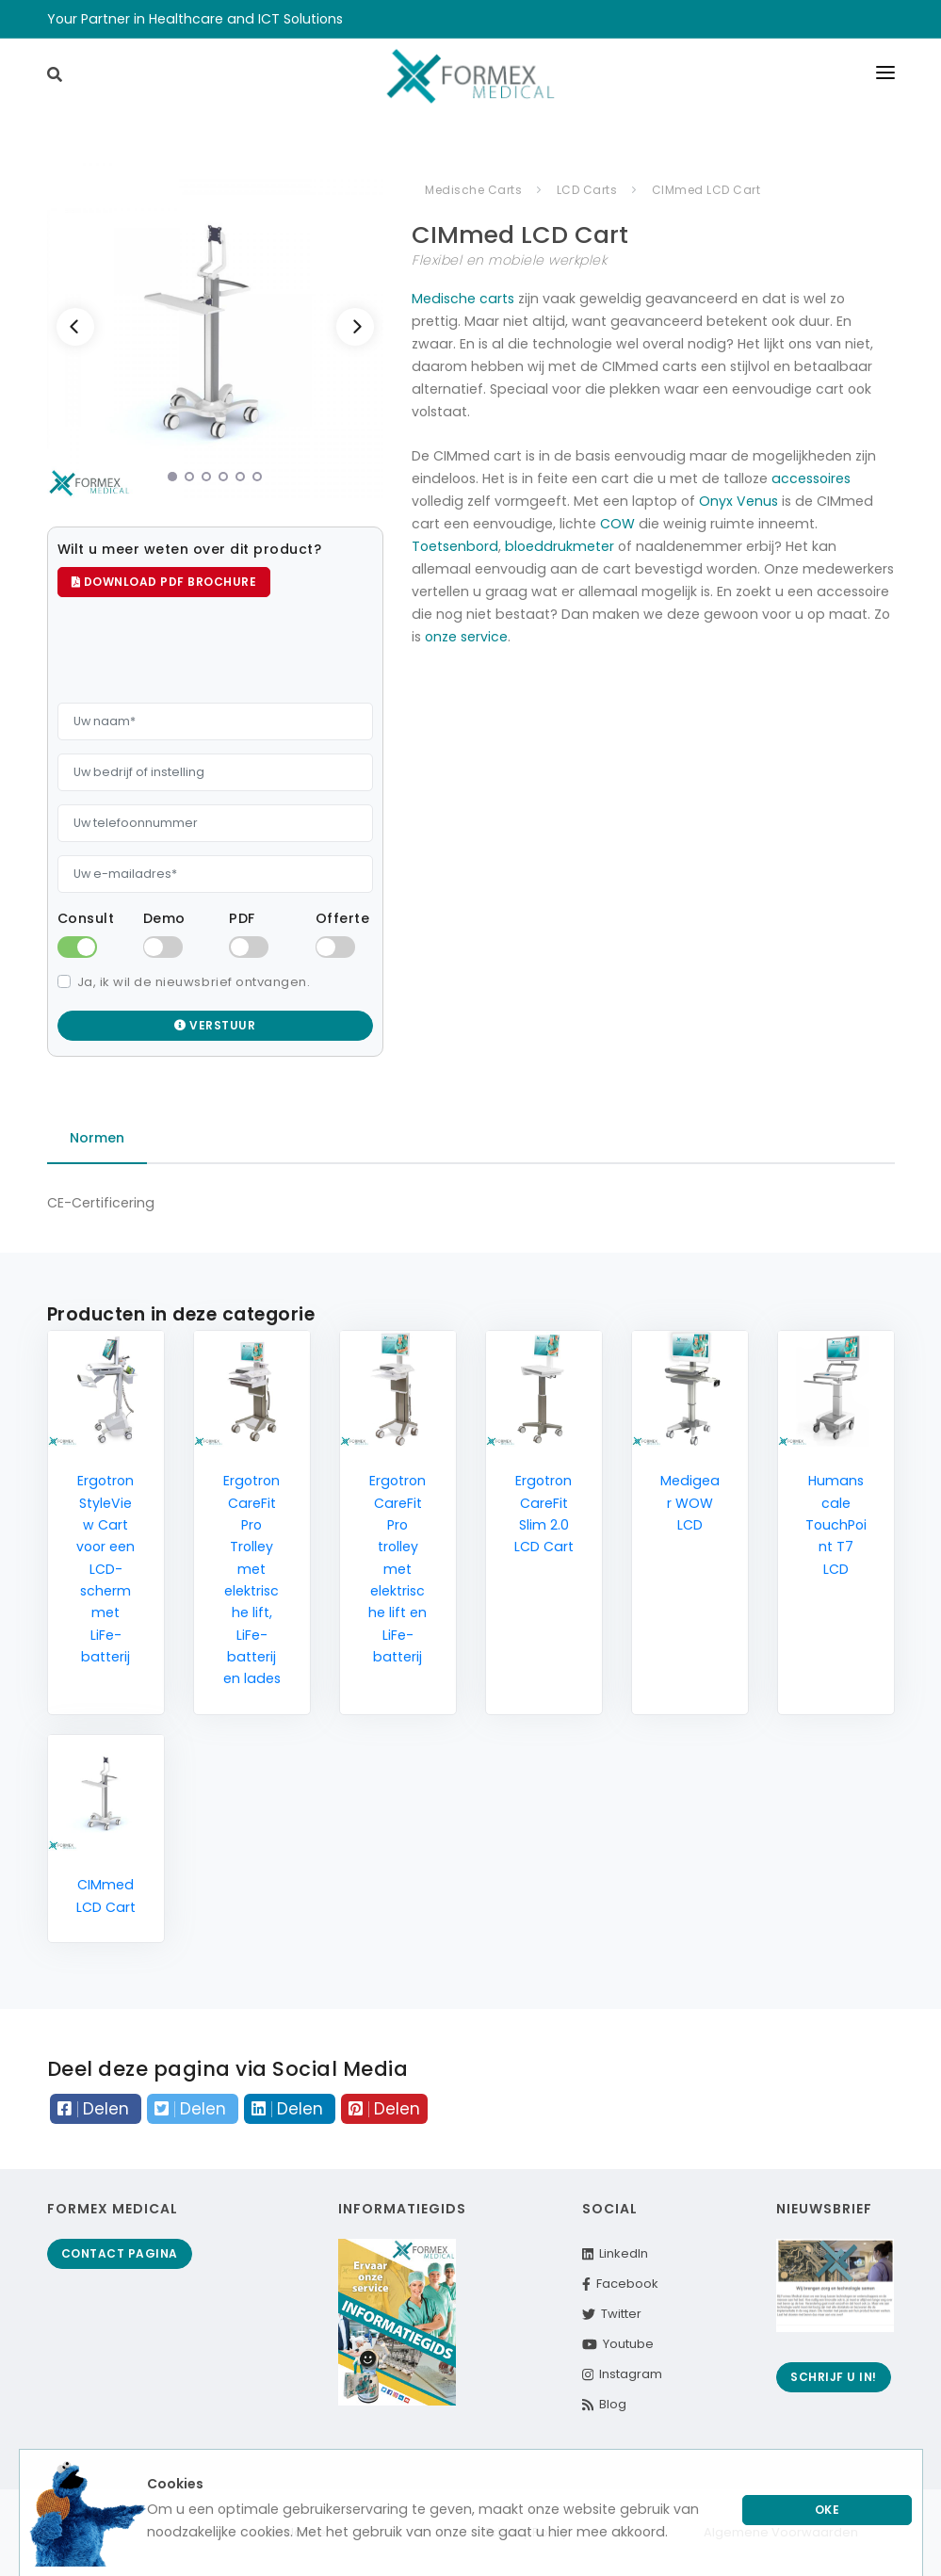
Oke (827, 2510)
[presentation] (200, 652)
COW (617, 523)
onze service (466, 636)
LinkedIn (615, 2253)
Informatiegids (402, 2208)
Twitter (611, 2314)
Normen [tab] (97, 1137)
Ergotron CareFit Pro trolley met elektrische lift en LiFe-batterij (397, 1568)
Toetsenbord (455, 546)
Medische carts (463, 298)
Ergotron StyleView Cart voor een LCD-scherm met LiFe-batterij (105, 1568)
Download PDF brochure (164, 582)
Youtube (618, 2344)
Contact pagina (119, 2253)
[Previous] (75, 327)
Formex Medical (112, 2208)
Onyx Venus (738, 501)
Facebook (620, 2283)
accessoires (811, 478)
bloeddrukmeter (559, 546)
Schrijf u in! (833, 2377)
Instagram (622, 2374)
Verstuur (214, 1025)
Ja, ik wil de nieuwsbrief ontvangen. (194, 982)
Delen (95, 2109)
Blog (604, 2404)
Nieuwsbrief (824, 2208)
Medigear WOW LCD (690, 1502)
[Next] (355, 327)
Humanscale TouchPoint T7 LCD (836, 1524)
